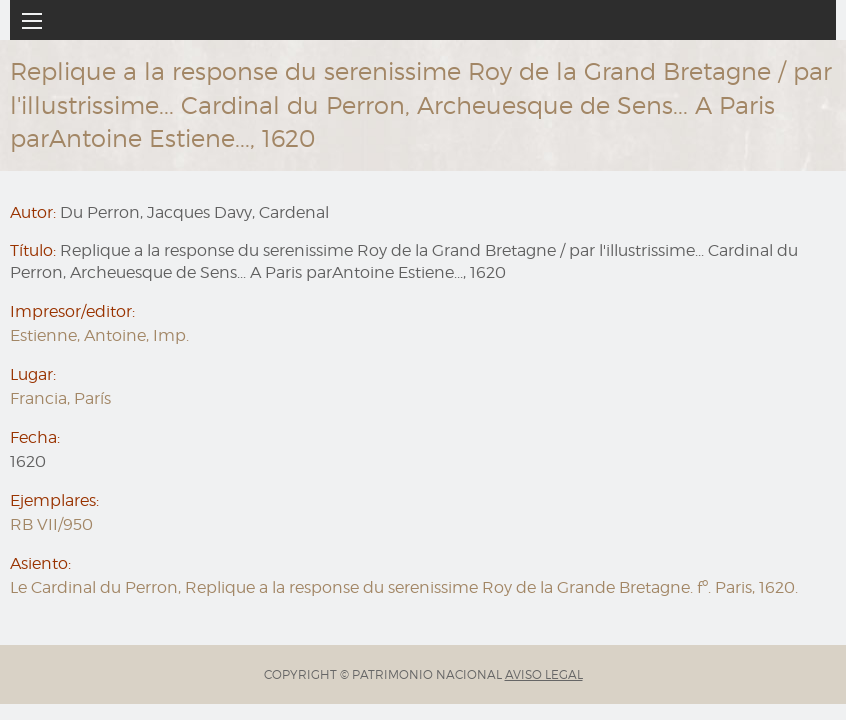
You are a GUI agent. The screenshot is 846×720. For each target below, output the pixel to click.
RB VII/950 (51, 524)
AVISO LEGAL (544, 674)
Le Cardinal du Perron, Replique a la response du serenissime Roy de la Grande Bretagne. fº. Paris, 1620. (404, 587)
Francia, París (60, 398)
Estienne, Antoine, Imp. (99, 335)
